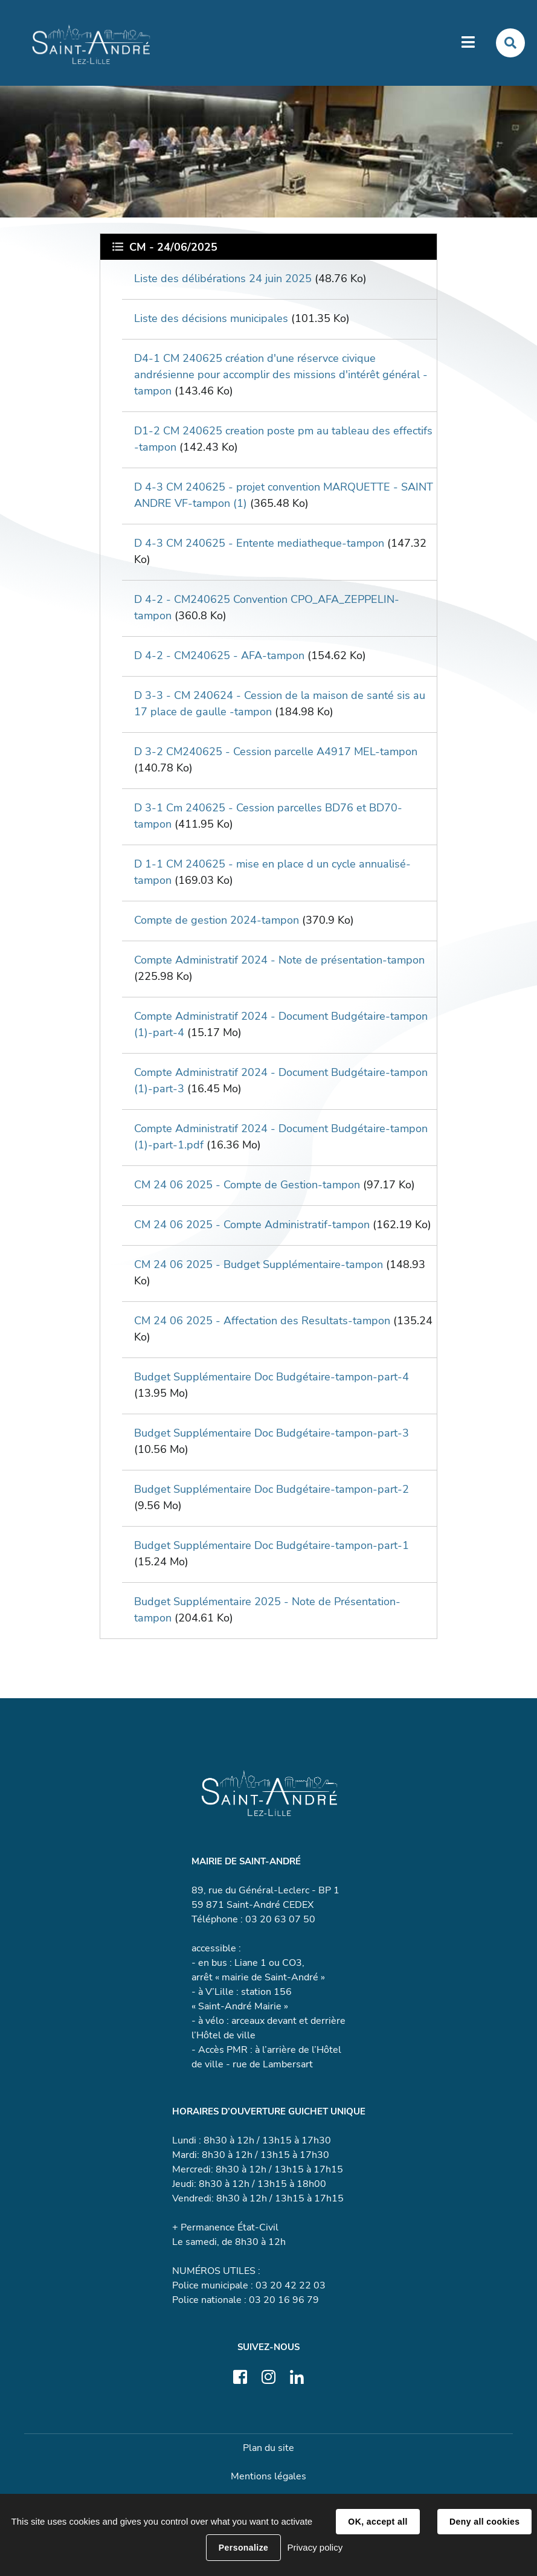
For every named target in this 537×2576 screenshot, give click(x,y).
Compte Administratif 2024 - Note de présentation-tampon (279, 960)
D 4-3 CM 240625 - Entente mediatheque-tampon (259, 543)
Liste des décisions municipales (211, 318)
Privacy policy (314, 2547)
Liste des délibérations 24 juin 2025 (223, 278)
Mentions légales (268, 2476)
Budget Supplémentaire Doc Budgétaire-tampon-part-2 (271, 1489)
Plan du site (268, 2448)
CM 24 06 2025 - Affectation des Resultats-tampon (262, 1320)
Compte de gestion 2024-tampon (216, 920)
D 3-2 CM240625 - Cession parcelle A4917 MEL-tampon (275, 751)
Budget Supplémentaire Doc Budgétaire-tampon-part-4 (271, 1377)
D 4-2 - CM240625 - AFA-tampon (219, 655)
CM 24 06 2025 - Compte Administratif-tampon (252, 1224)
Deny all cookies (484, 2521)
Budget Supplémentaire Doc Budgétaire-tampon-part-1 (271, 1545)
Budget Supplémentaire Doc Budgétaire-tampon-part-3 (271, 1433)
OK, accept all (377, 2521)
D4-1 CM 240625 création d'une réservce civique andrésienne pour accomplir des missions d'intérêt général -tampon (281, 374)
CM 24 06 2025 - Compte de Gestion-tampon (247, 1184)
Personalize (243, 2547)
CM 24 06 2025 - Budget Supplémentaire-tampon (258, 1264)
